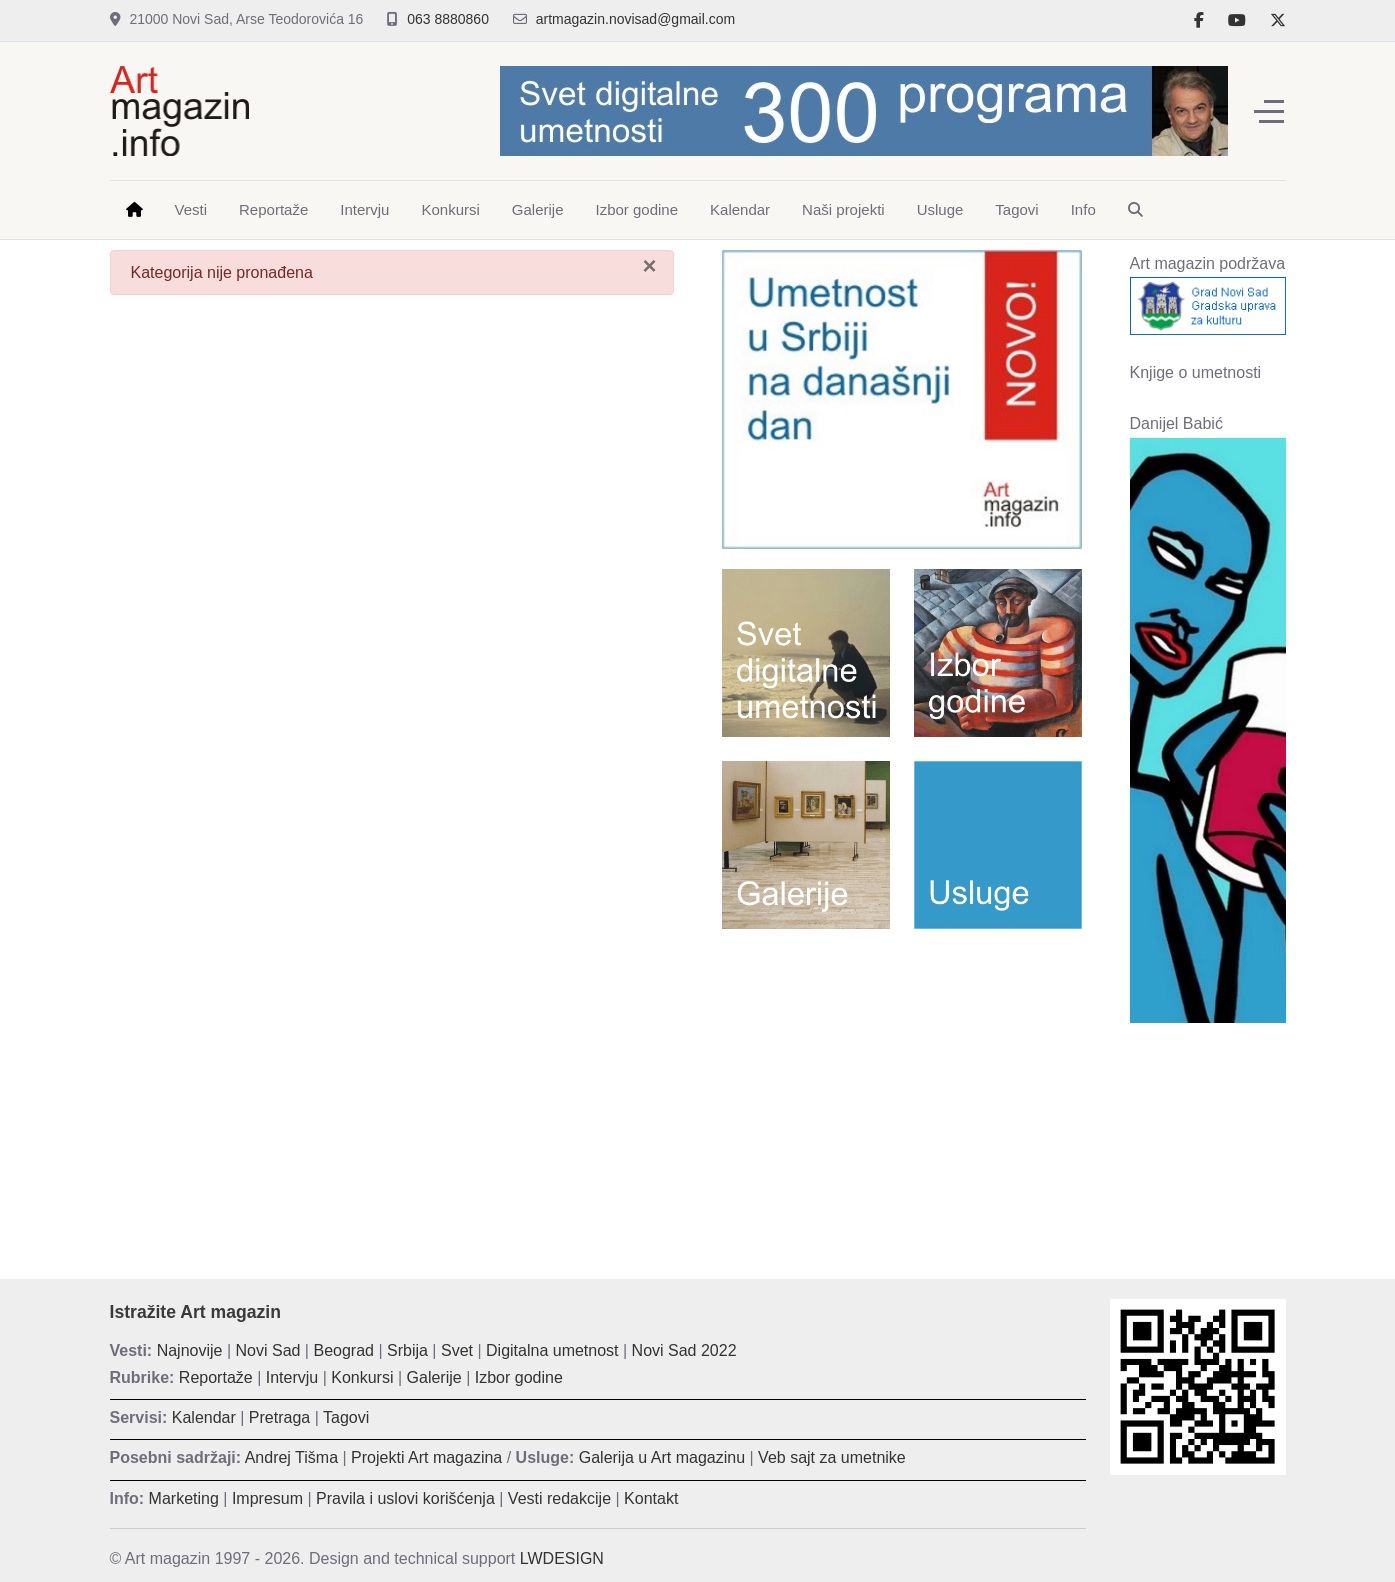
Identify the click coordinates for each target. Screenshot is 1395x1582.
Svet (457, 1350)
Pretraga (279, 1417)
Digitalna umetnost (552, 1350)
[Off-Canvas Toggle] (1269, 111)
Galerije (434, 1377)
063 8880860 (448, 19)
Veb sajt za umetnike (832, 1457)
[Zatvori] (649, 266)
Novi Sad (268, 1350)
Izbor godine (519, 1377)
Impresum (267, 1498)
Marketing (184, 1498)
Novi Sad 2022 (684, 1350)
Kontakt (651, 1498)
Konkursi (362, 1377)
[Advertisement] (902, 1089)
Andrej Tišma (291, 1457)
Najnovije (190, 1350)
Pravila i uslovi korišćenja (405, 1498)
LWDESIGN (562, 1558)
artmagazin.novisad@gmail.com (635, 19)
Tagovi (346, 1417)
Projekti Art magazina (426, 1457)
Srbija (407, 1350)
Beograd (343, 1350)
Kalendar (204, 1417)
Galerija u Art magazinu (662, 1457)
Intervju (292, 1377)
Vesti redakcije (559, 1498)
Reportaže (216, 1377)
